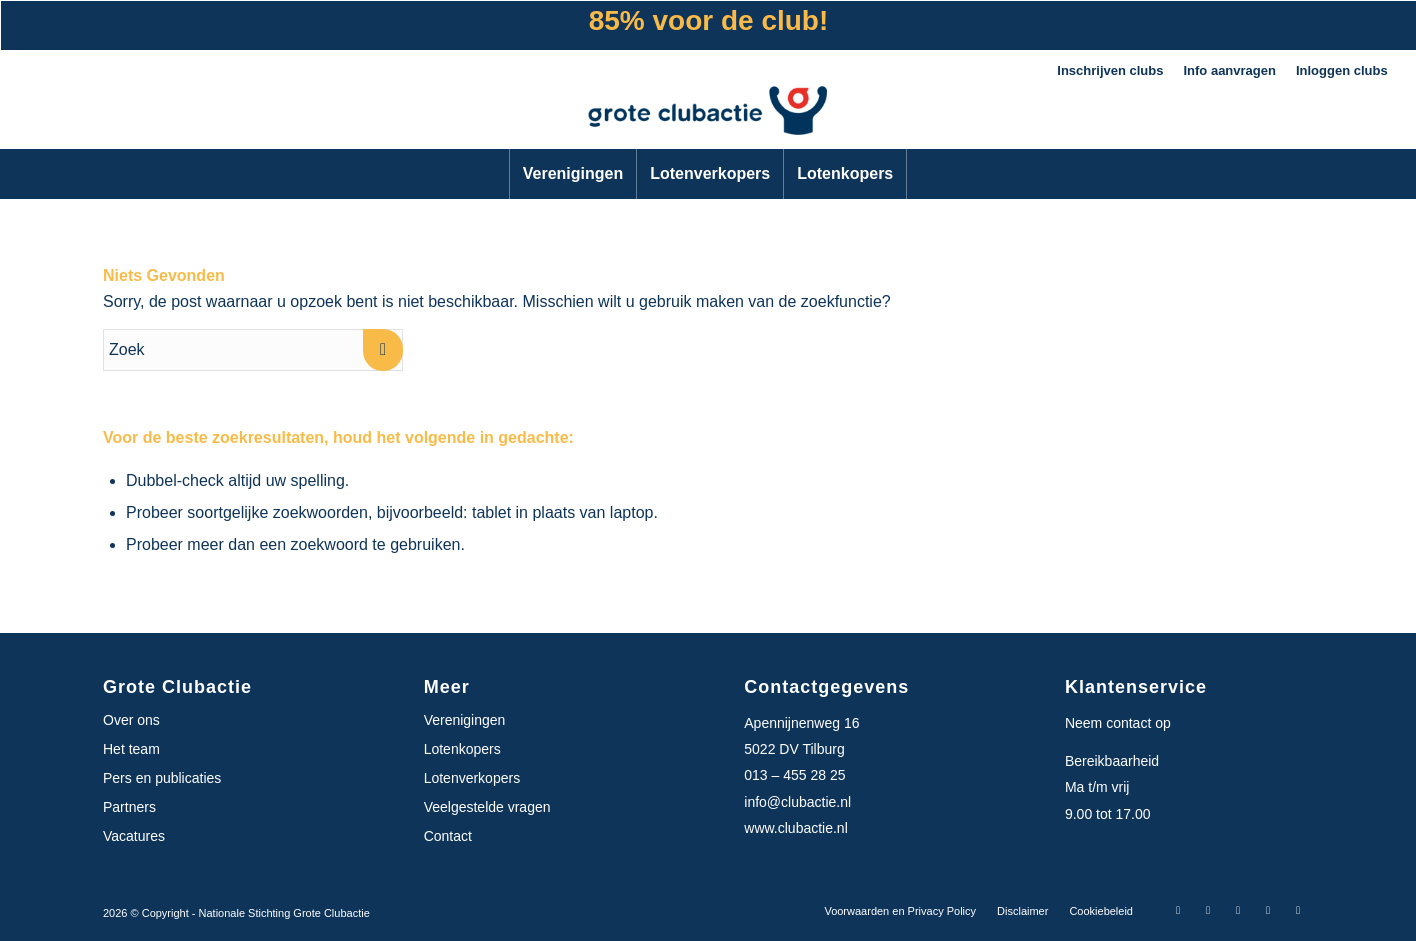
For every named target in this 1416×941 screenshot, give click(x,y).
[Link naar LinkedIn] (1268, 910)
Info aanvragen (1229, 70)
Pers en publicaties (162, 778)
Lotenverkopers (472, 778)
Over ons (131, 720)
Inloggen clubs (1342, 70)
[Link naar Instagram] (1208, 910)
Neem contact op (1118, 723)
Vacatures (134, 836)
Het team (131, 749)
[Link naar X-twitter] (1238, 910)
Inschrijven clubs (1110, 70)
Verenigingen (465, 720)
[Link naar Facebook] (1178, 910)
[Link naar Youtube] (1298, 910)
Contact (448, 836)
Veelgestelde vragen (487, 807)
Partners (129, 807)
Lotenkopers (462, 749)
